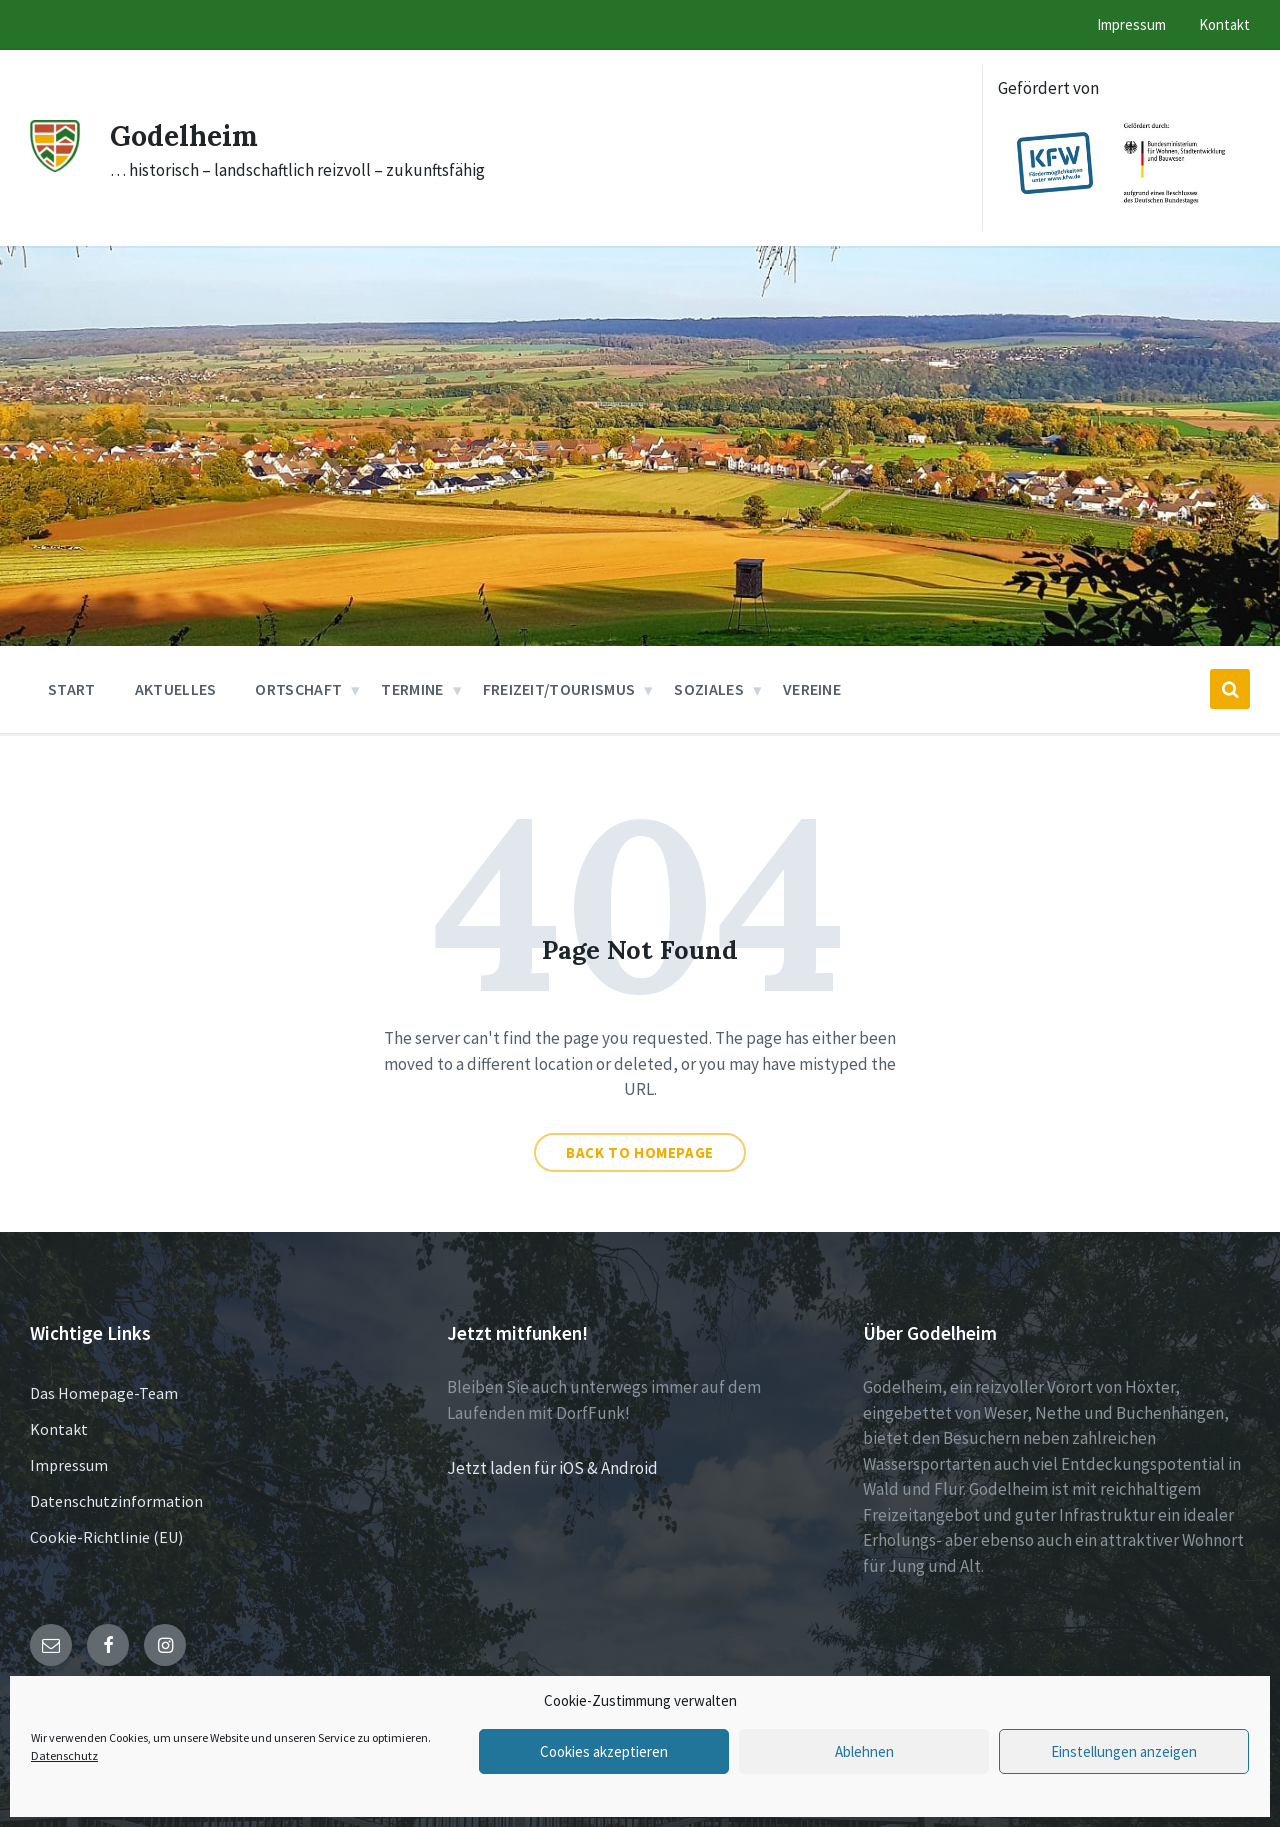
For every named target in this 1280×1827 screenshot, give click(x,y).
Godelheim (188, 135)
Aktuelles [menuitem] (176, 689)
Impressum (69, 1465)
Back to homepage (640, 1152)
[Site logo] (55, 166)
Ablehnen (864, 1751)
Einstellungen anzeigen (1124, 1751)
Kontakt (59, 1429)
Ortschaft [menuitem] (298, 689)
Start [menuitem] (72, 689)
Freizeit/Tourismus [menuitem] (559, 689)
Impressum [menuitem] (1131, 24)
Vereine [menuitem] (812, 689)
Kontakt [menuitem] (1224, 24)
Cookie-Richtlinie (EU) (106, 1537)
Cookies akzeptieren (604, 1751)
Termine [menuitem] (412, 689)
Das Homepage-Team (104, 1393)
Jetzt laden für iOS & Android (552, 1468)
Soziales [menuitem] (709, 689)
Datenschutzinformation (116, 1501)
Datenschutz (64, 1755)
